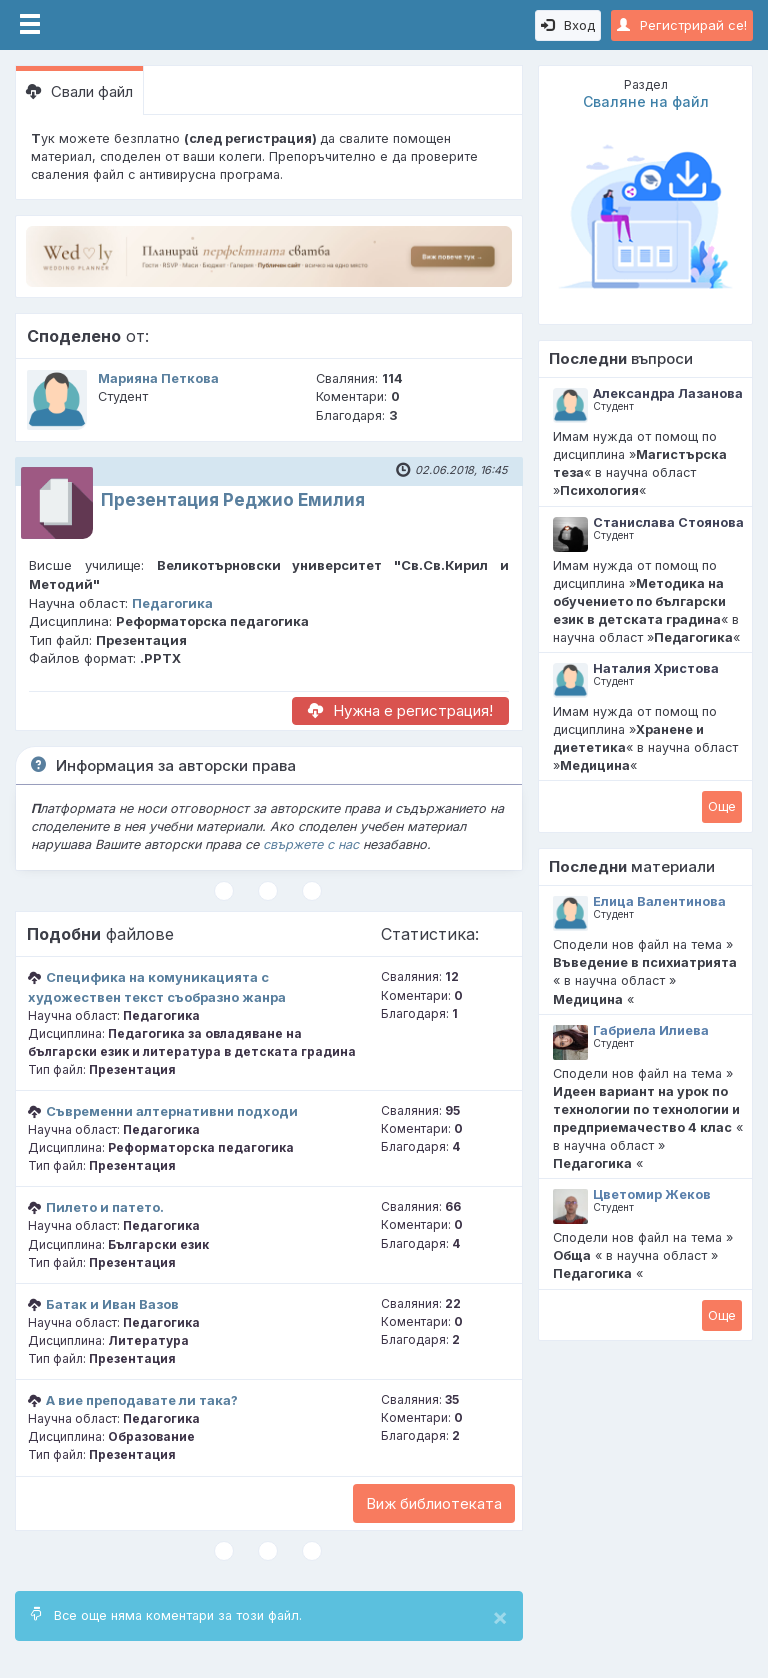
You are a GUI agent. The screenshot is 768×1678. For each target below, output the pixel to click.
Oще (722, 806)
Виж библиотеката (434, 1503)
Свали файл (79, 91)
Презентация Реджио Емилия (233, 500)
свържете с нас (311, 844)
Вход (568, 25)
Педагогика (172, 603)
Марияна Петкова (158, 378)
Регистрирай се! (682, 25)
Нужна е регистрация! (400, 710)
